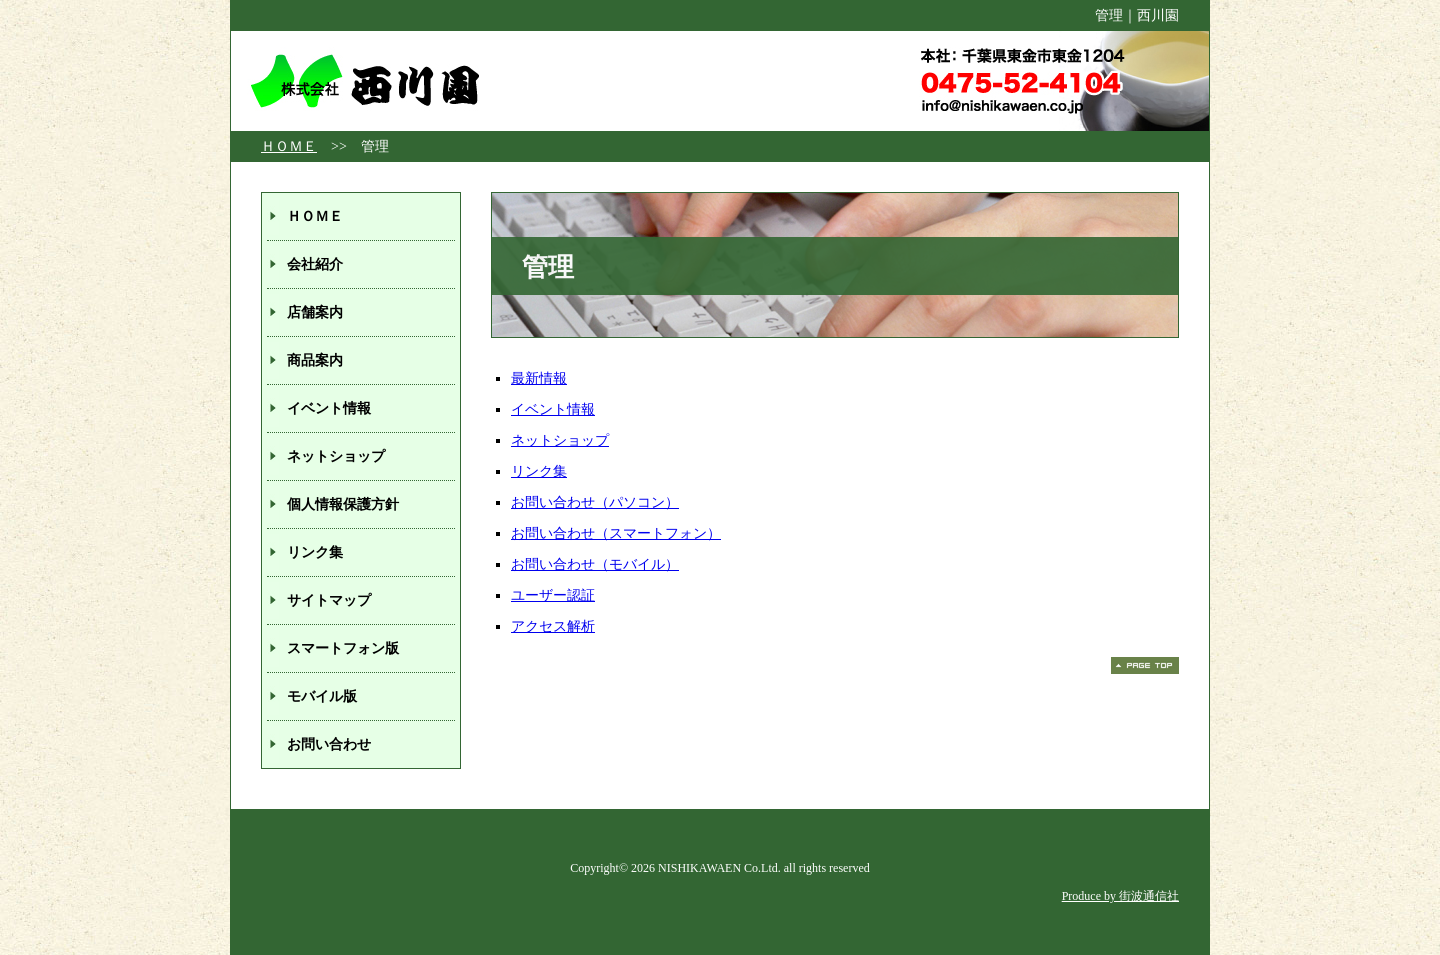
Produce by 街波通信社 (1120, 896)
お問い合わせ (329, 744)
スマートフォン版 (343, 648)
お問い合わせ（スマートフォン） (616, 533)
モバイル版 (322, 696)
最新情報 (539, 378)
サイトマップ (329, 600)
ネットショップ (560, 440)
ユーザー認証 (553, 595)
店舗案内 (315, 312)
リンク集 (539, 471)
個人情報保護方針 (343, 504)
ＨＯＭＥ (289, 146)
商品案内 (315, 360)
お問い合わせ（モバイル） (595, 564)
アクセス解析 (553, 626)
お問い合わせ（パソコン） (595, 502)
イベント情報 (553, 409)
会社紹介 (315, 264)
